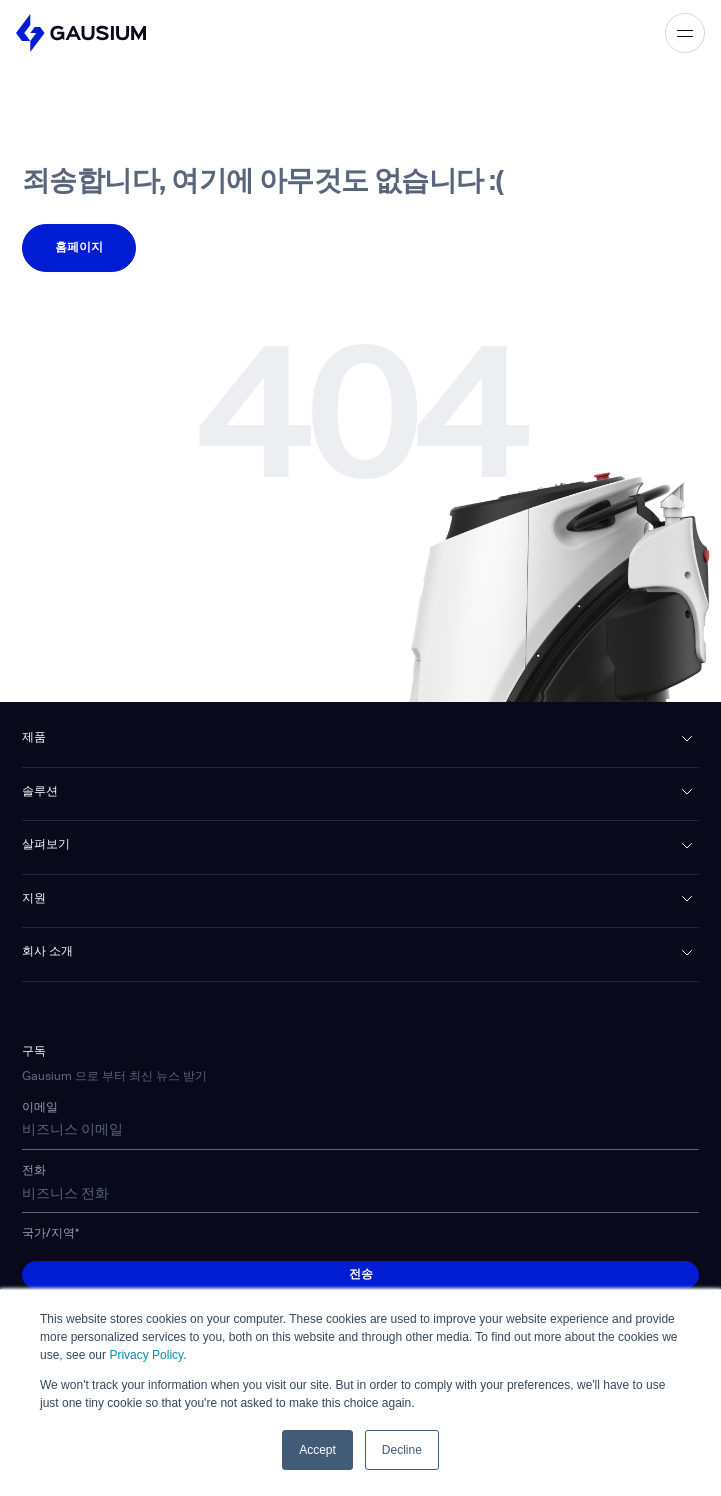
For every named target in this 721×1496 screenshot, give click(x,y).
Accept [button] (317, 1450)
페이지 (79, 239)
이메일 (40, 1108)
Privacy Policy (146, 1355)
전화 (34, 1171)
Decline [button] (402, 1450)
